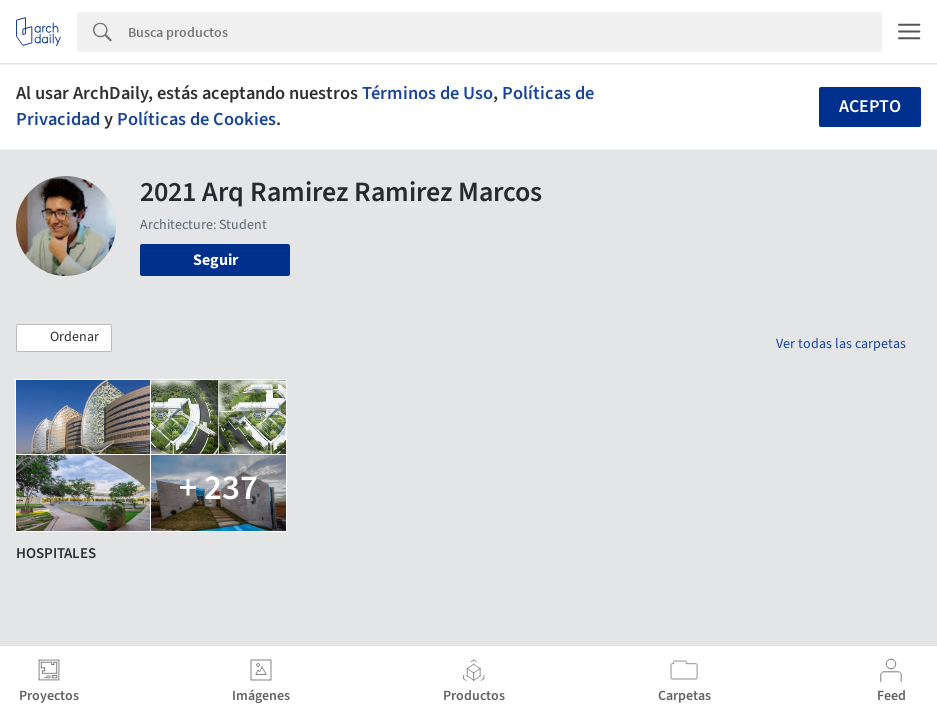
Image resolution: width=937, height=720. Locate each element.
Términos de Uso (427, 93)
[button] (64, 338)
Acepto (870, 106)
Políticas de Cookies (196, 119)
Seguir (215, 260)
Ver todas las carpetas (841, 344)
